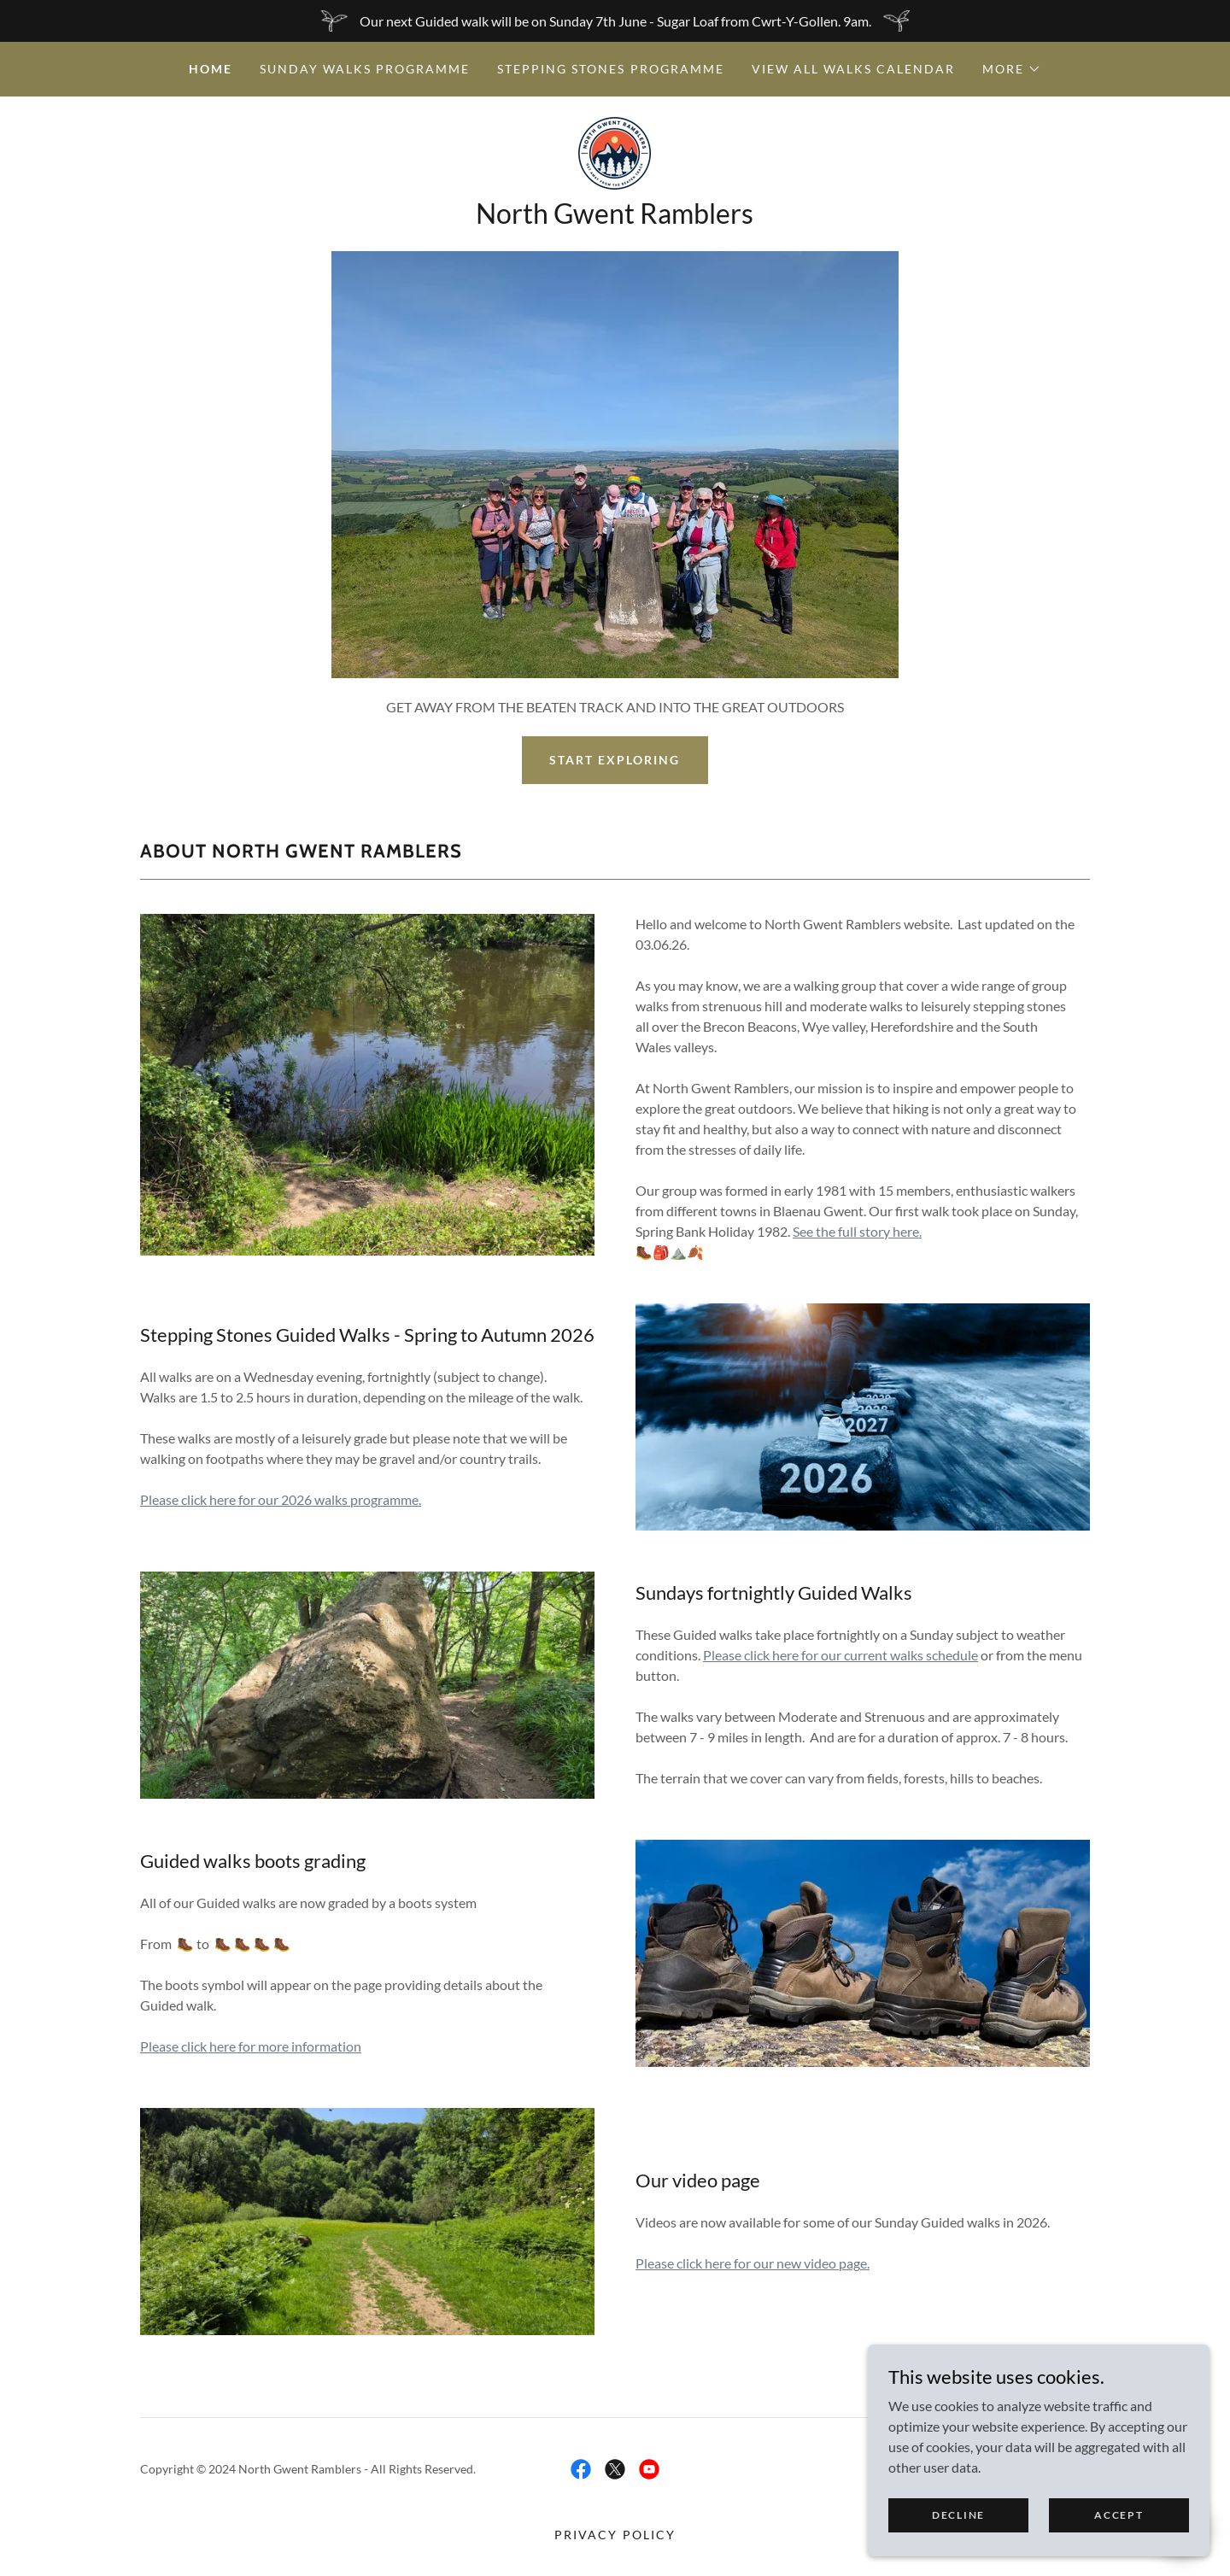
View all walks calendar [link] (853, 68)
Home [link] (210, 68)
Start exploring (614, 759)
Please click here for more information (250, 2046)
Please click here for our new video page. (753, 2263)
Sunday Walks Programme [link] (365, 68)
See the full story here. (857, 1231)
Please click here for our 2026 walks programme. (280, 1499)
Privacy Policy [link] (614, 2534)
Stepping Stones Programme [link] (610, 68)
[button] (1011, 69)
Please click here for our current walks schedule (840, 1655)
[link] (614, 151)
